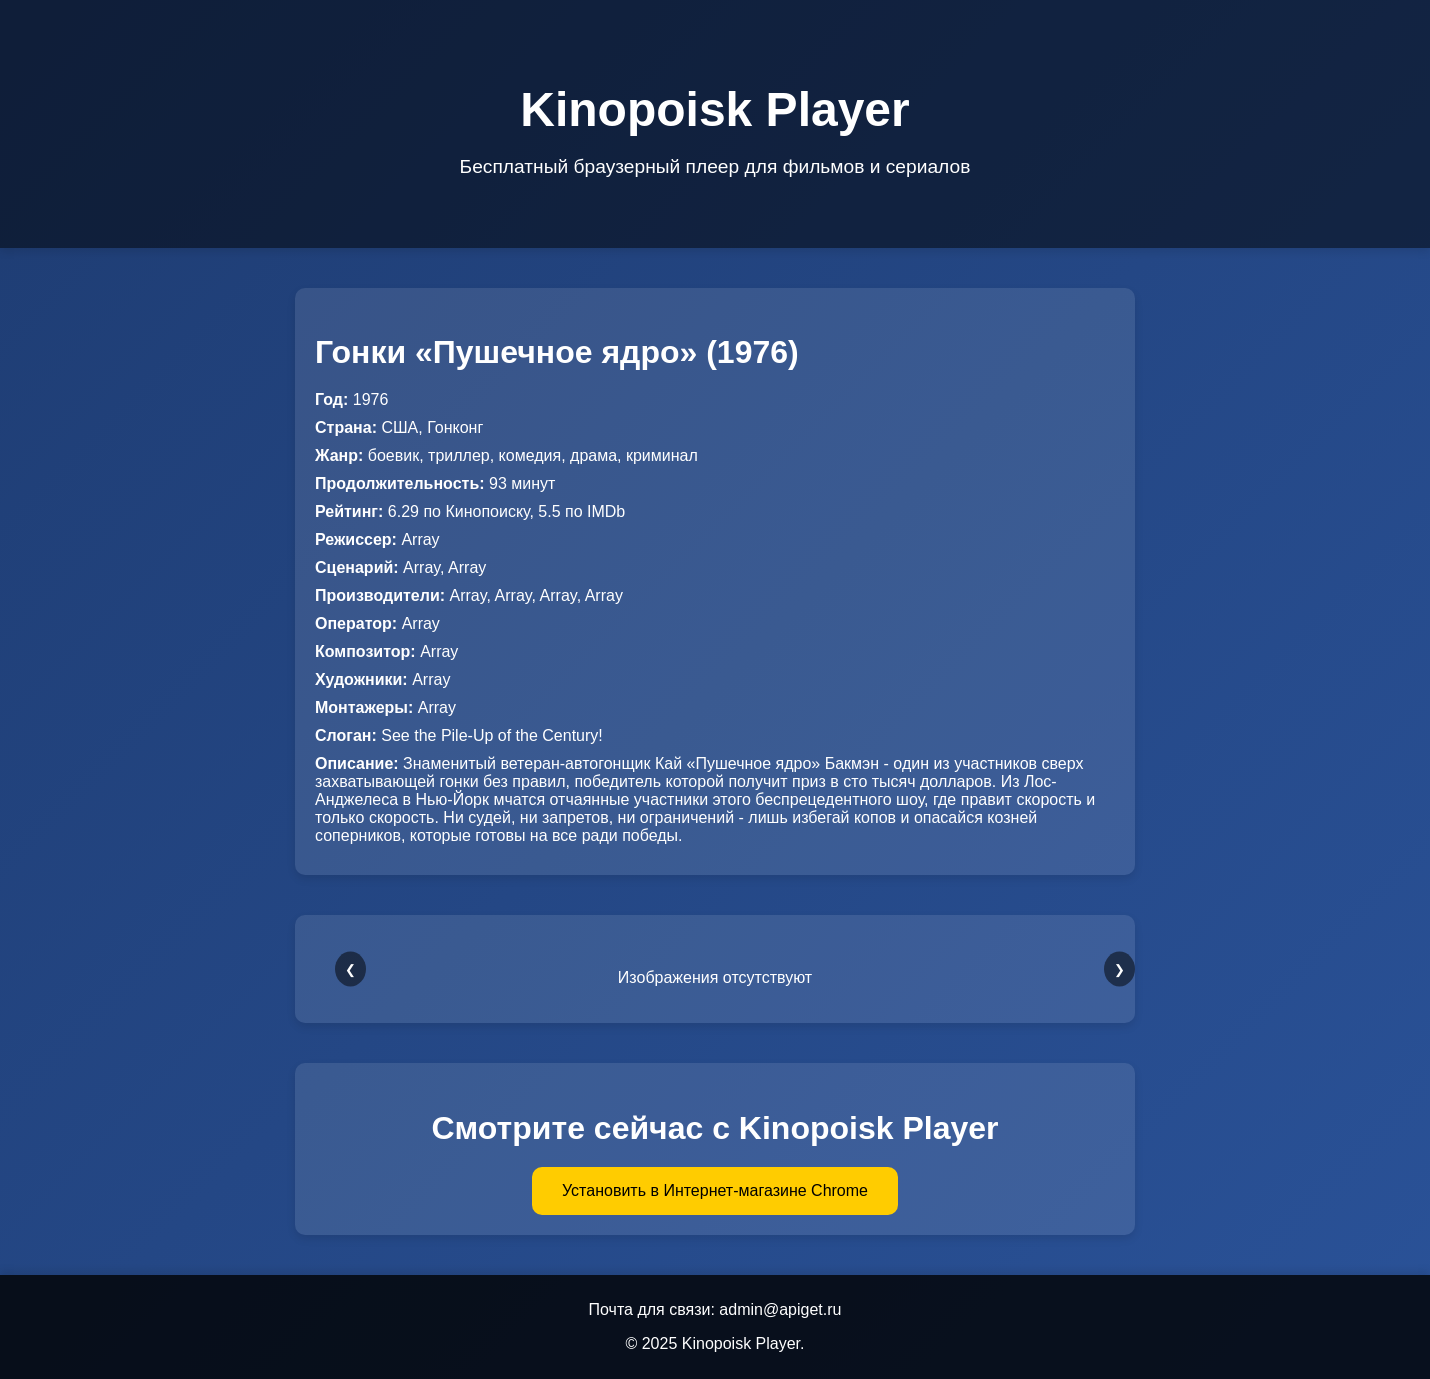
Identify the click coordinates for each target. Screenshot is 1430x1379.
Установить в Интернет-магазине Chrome (715, 1190)
